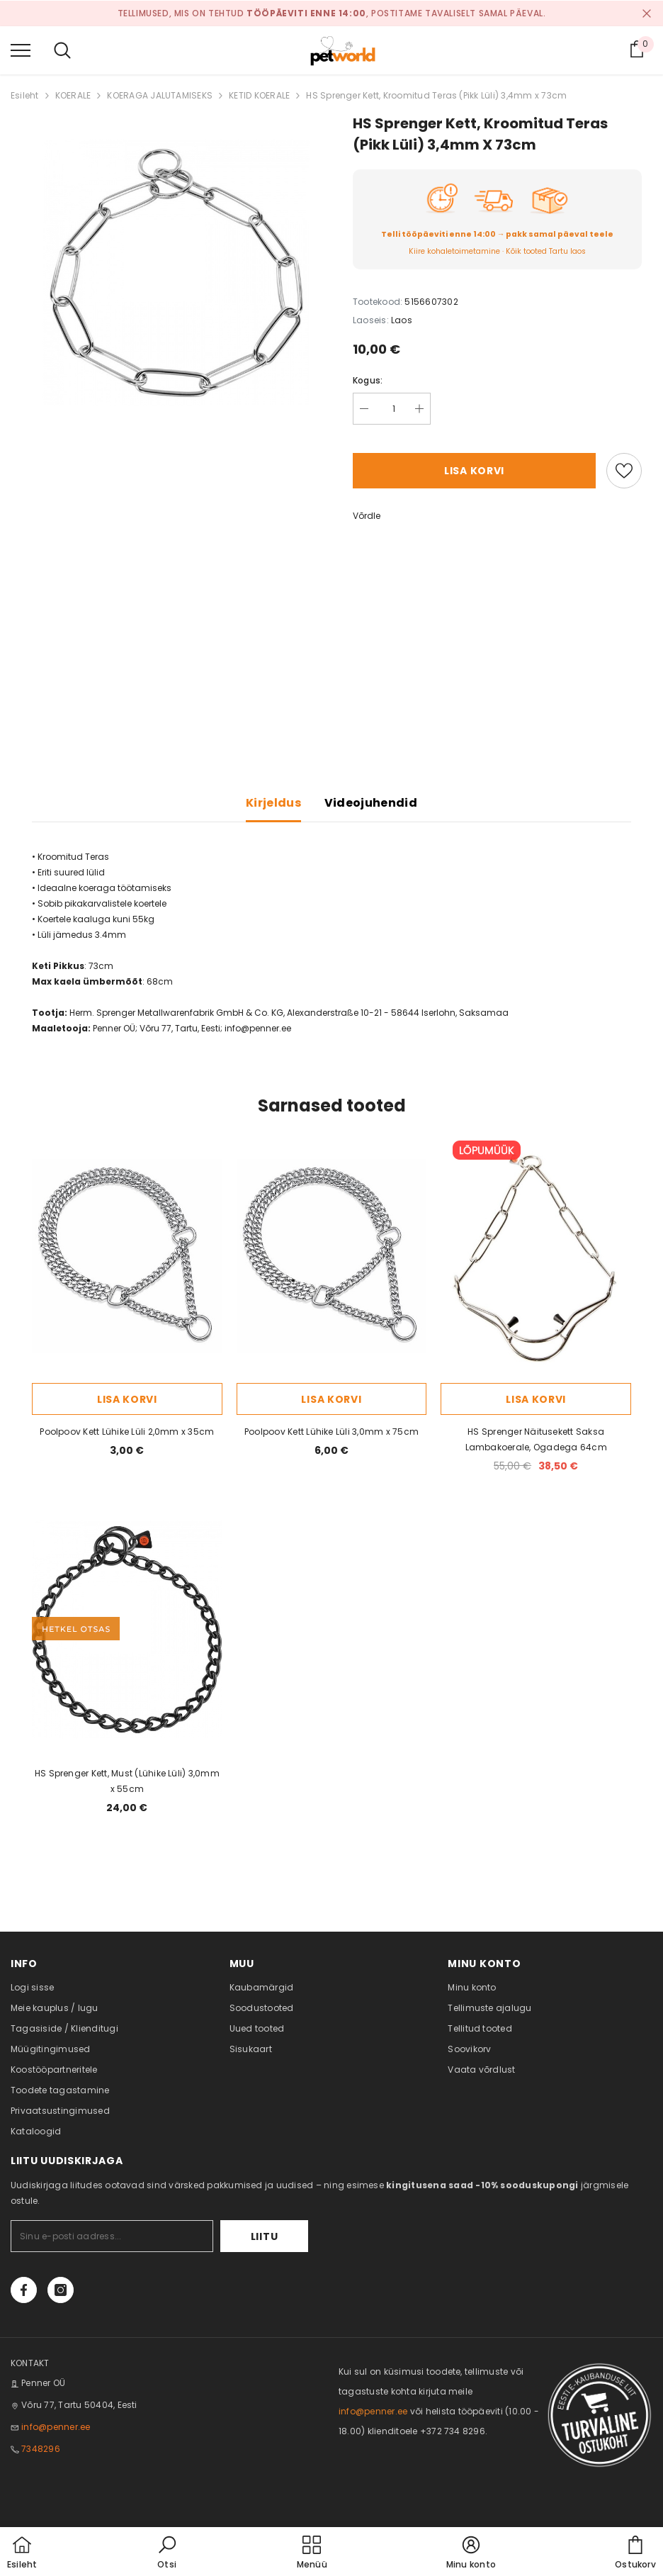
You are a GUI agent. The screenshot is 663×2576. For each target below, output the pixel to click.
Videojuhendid (370, 803)
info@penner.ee (258, 1028)
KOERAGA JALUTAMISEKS (159, 95)
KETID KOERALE (259, 95)
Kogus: (367, 380)
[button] (167, 2553)
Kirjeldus (273, 803)
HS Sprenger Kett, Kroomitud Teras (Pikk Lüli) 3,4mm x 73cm (436, 95)
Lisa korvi (474, 471)
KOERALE (73, 95)
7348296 (40, 2449)
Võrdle (366, 516)
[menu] (20, 50)
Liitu (264, 2236)
